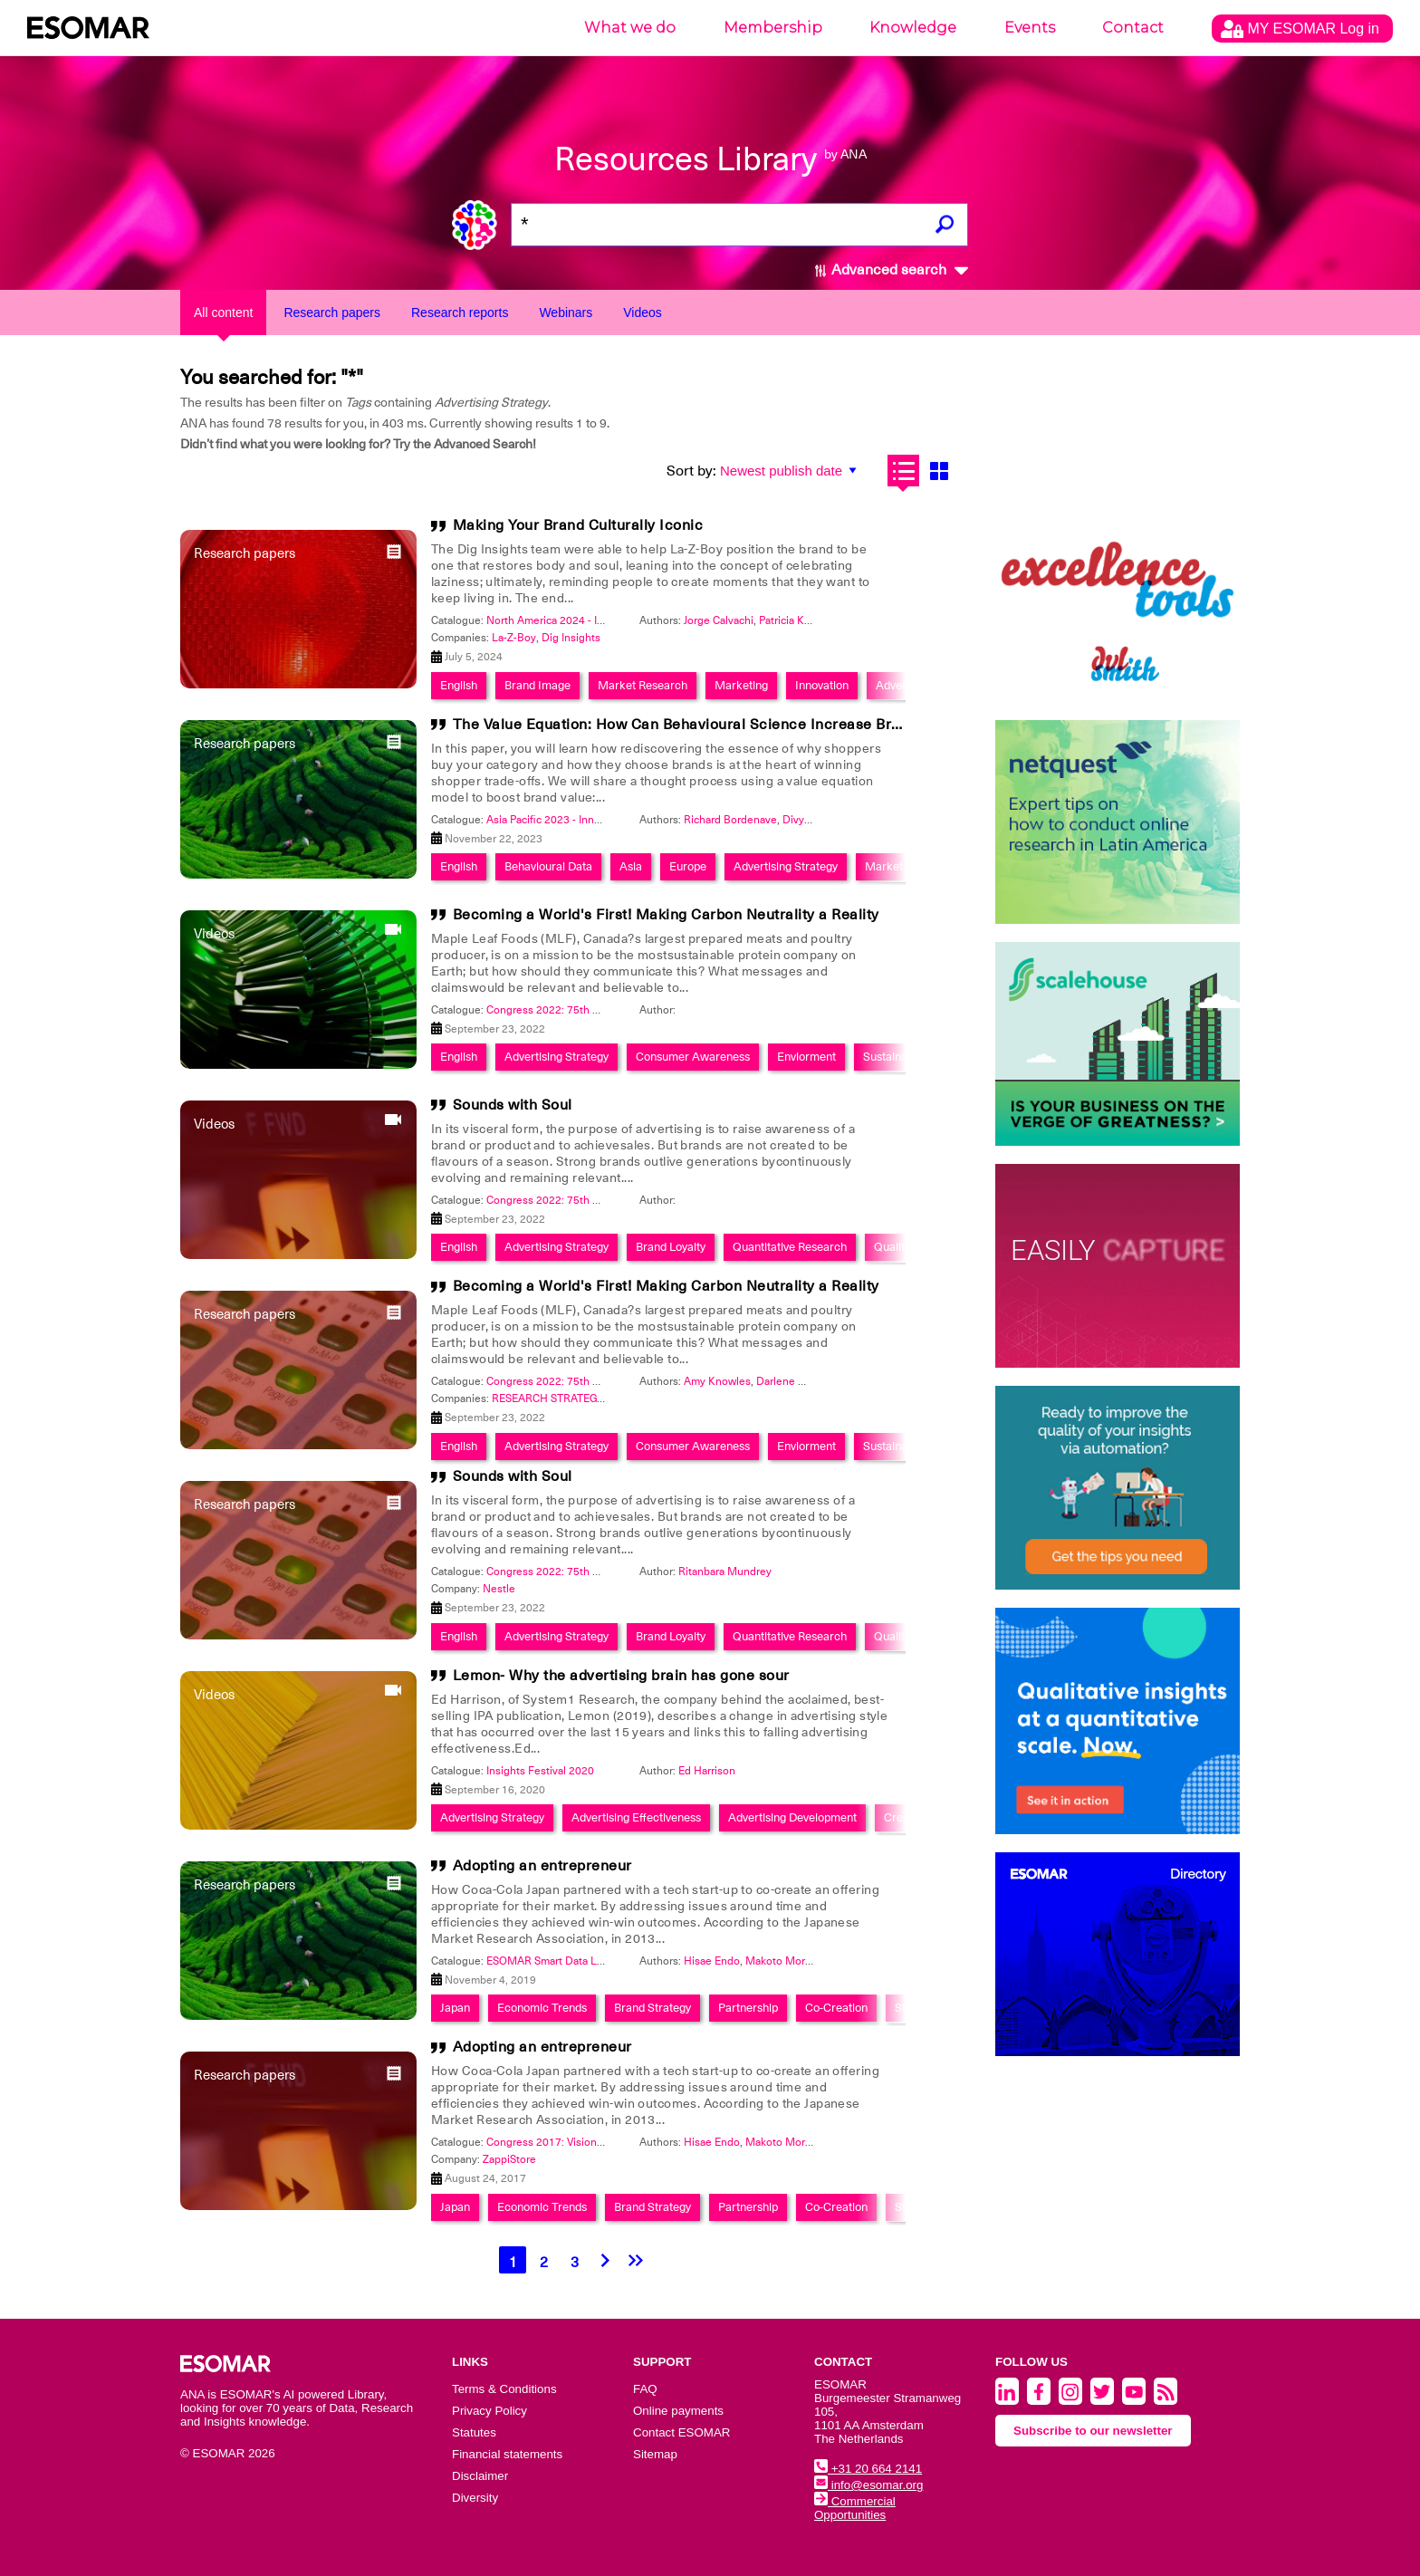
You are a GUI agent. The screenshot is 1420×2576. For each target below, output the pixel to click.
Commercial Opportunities (855, 2508)
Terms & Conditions (504, 2389)
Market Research (642, 685)
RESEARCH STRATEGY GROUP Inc (576, 1398)
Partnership (748, 2007)
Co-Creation (836, 2007)
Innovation (822, 685)
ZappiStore (509, 2159)
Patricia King (789, 620)
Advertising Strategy (786, 866)
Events (1029, 27)
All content (223, 312)
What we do (630, 27)
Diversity (475, 2497)
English (458, 685)
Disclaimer (480, 2476)
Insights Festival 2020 (540, 1771)
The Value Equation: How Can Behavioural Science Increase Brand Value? (710, 725)
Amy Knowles (717, 1381)
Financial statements (507, 2454)
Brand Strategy (652, 2007)
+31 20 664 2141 (868, 2468)
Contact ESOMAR (681, 2432)
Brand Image (537, 685)
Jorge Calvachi (718, 620)
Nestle (499, 1588)
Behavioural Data (548, 866)
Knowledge (912, 27)
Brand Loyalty (670, 1246)
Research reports (459, 312)
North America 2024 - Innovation (566, 620)
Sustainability (897, 1056)
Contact (1133, 27)
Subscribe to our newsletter (1093, 2430)
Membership (773, 27)
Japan (455, 2007)
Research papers (331, 312)
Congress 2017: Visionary (548, 2142)
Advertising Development (792, 1817)
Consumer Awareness (693, 1056)
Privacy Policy (489, 2410)
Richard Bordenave (730, 819)
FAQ (645, 2389)
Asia (630, 866)
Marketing (741, 685)
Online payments (678, 2410)
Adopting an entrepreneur (542, 1866)
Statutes (474, 2432)
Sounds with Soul (512, 1105)
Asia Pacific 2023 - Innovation (558, 819)
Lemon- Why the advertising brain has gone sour (621, 1676)
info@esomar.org (868, 2485)
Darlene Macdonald (804, 1381)
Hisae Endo (712, 1961)
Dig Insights (571, 637)
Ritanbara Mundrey (725, 1571)
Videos (642, 312)
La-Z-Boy (514, 637)
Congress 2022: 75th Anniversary (568, 1010)
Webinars (565, 312)
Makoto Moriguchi (790, 1961)
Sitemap (655, 2454)
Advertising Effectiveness (636, 1817)
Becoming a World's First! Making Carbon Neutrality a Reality (666, 915)
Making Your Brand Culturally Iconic (578, 525)
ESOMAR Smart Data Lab (547, 1961)
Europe (687, 866)
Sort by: (691, 471)
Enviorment (806, 1056)
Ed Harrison (706, 1771)
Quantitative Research (790, 1246)
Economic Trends (542, 2007)
